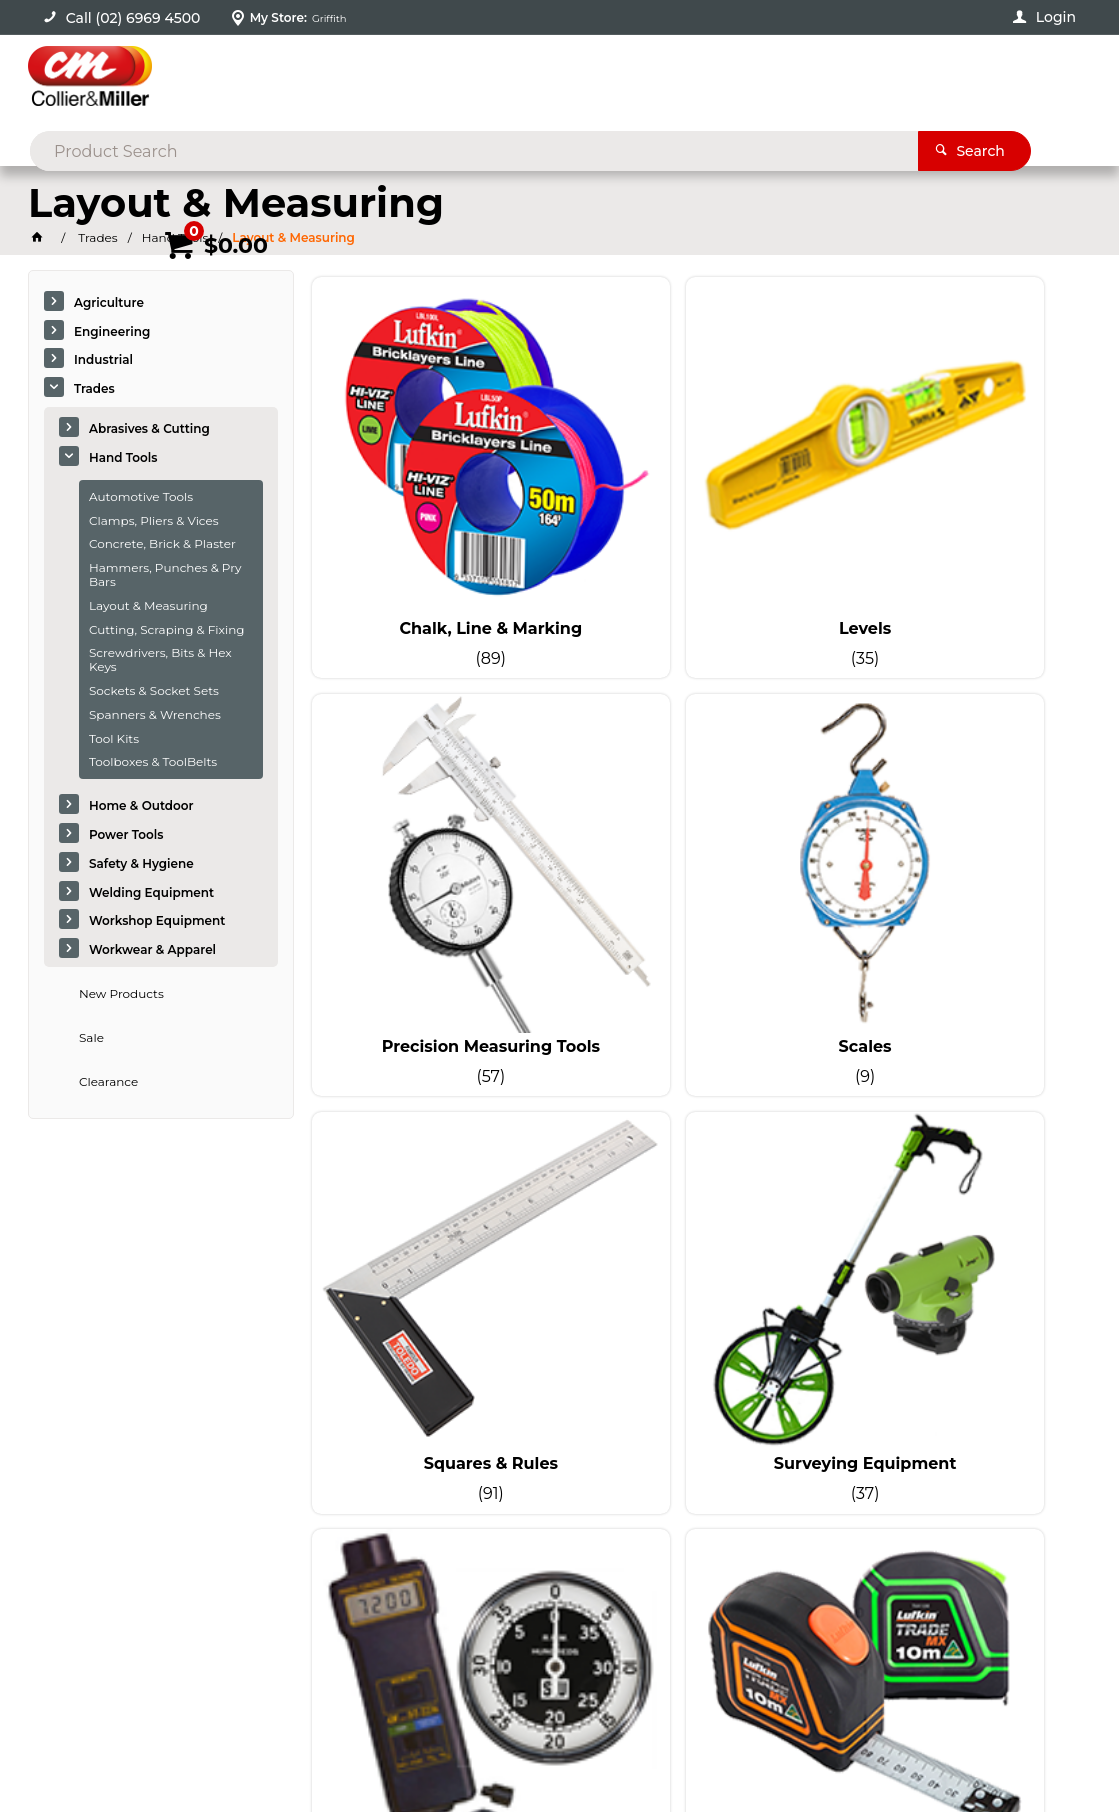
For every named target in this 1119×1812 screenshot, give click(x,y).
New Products (121, 993)
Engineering (112, 331)
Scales (434, 863)
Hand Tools (123, 457)
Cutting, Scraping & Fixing (167, 629)
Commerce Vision (237, 1742)
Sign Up (1025, 1343)
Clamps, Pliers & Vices (154, 520)
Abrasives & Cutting (149, 428)
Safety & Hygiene (141, 863)
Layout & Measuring (148, 605)
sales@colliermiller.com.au (1001, 1484)
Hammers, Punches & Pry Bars (165, 574)
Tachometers (435, 1192)
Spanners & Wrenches (155, 714)
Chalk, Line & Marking (435, 534)
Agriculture (109, 302)
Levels (697, 534)
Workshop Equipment (157, 920)
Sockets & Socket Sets (154, 690)
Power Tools (126, 834)
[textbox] (528, 80)
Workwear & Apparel (152, 949)
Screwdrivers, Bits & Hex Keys (160, 659)
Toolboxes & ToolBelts (153, 761)
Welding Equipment (151, 892)
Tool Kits (114, 738)
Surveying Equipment (959, 863)
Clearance (108, 1081)
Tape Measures (697, 1192)
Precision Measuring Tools (960, 534)
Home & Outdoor (141, 805)
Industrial (103, 359)
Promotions (955, 147)
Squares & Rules (697, 863)
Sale (91, 1037)
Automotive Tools (141, 496)
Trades (94, 388)
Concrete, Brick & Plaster (162, 543)
